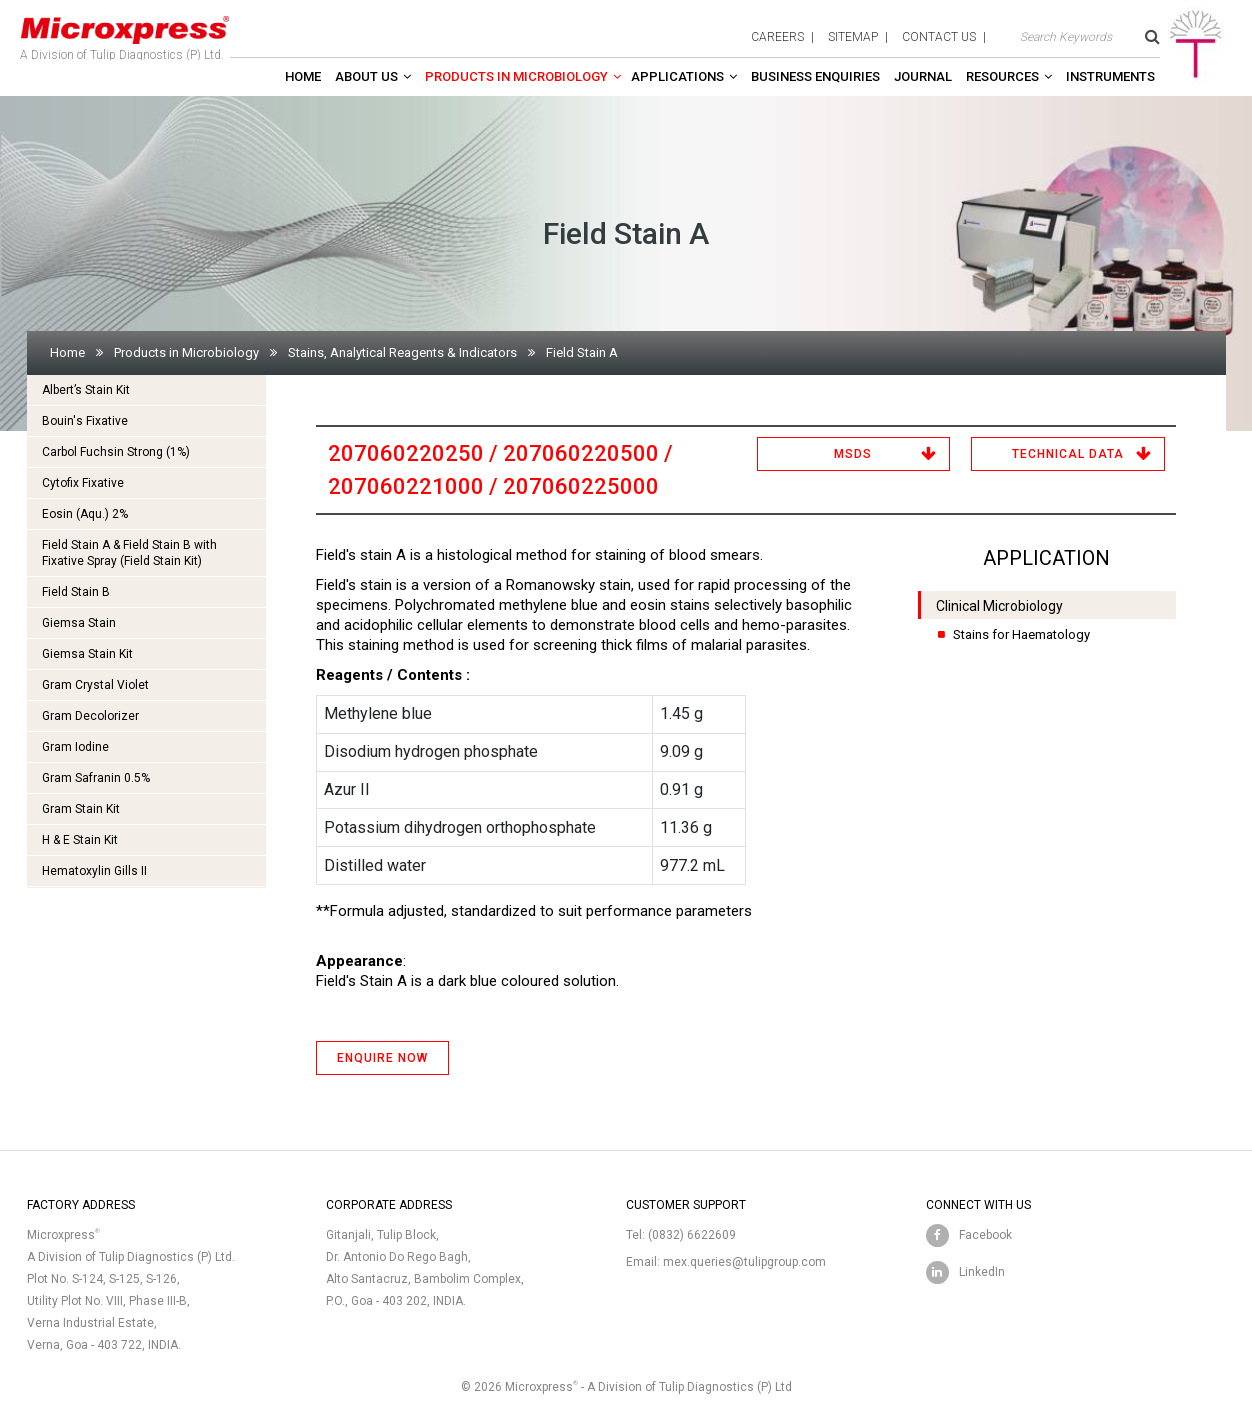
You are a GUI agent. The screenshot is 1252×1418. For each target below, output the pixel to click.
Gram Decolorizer (90, 716)
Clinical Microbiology (999, 606)
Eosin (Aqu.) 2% (85, 514)
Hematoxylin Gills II (94, 871)
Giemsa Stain (79, 623)
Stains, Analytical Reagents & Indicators (402, 352)
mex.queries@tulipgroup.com (744, 1262)
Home (303, 76)
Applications (677, 76)
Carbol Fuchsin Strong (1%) (116, 452)
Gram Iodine (75, 747)
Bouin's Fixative (85, 421)
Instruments (1110, 76)
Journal (923, 76)
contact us (939, 37)
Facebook (985, 1235)
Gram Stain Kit (81, 809)
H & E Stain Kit (80, 840)
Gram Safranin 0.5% (96, 778)
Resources (1002, 76)
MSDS (853, 454)
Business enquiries (815, 76)
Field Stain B (76, 592)
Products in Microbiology (516, 76)
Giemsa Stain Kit (87, 654)
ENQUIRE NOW (382, 1058)
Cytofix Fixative (83, 483)
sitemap (853, 37)
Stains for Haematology (1021, 634)
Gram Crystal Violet (95, 685)
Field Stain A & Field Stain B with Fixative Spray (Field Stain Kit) (129, 553)
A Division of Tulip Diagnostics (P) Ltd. (125, 34)
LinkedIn (982, 1272)
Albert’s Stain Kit (86, 390)
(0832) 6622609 (692, 1235)
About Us (366, 76)
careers (777, 37)
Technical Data (1068, 454)
